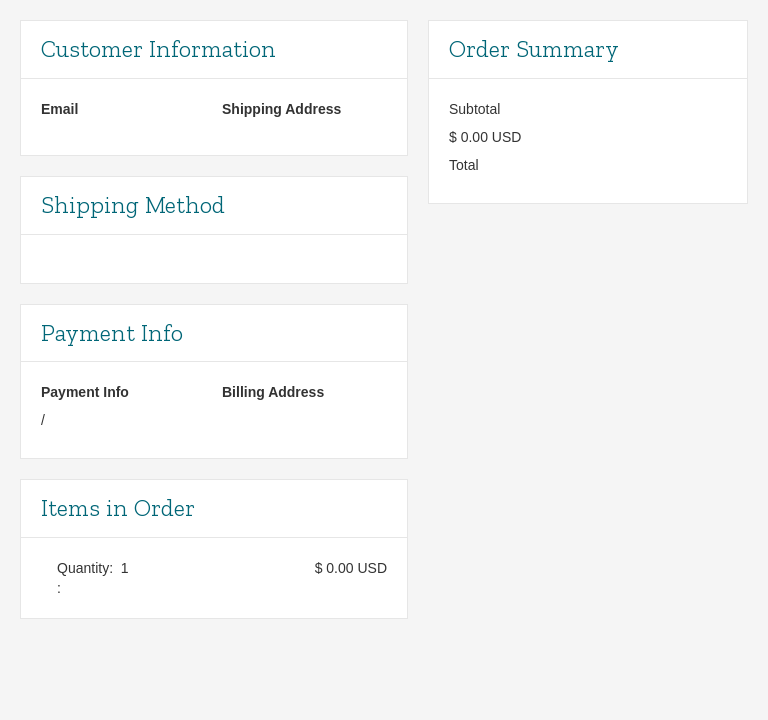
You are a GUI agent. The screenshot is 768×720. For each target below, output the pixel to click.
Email (59, 109)
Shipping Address (281, 109)
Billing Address (273, 392)
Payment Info (85, 392)
